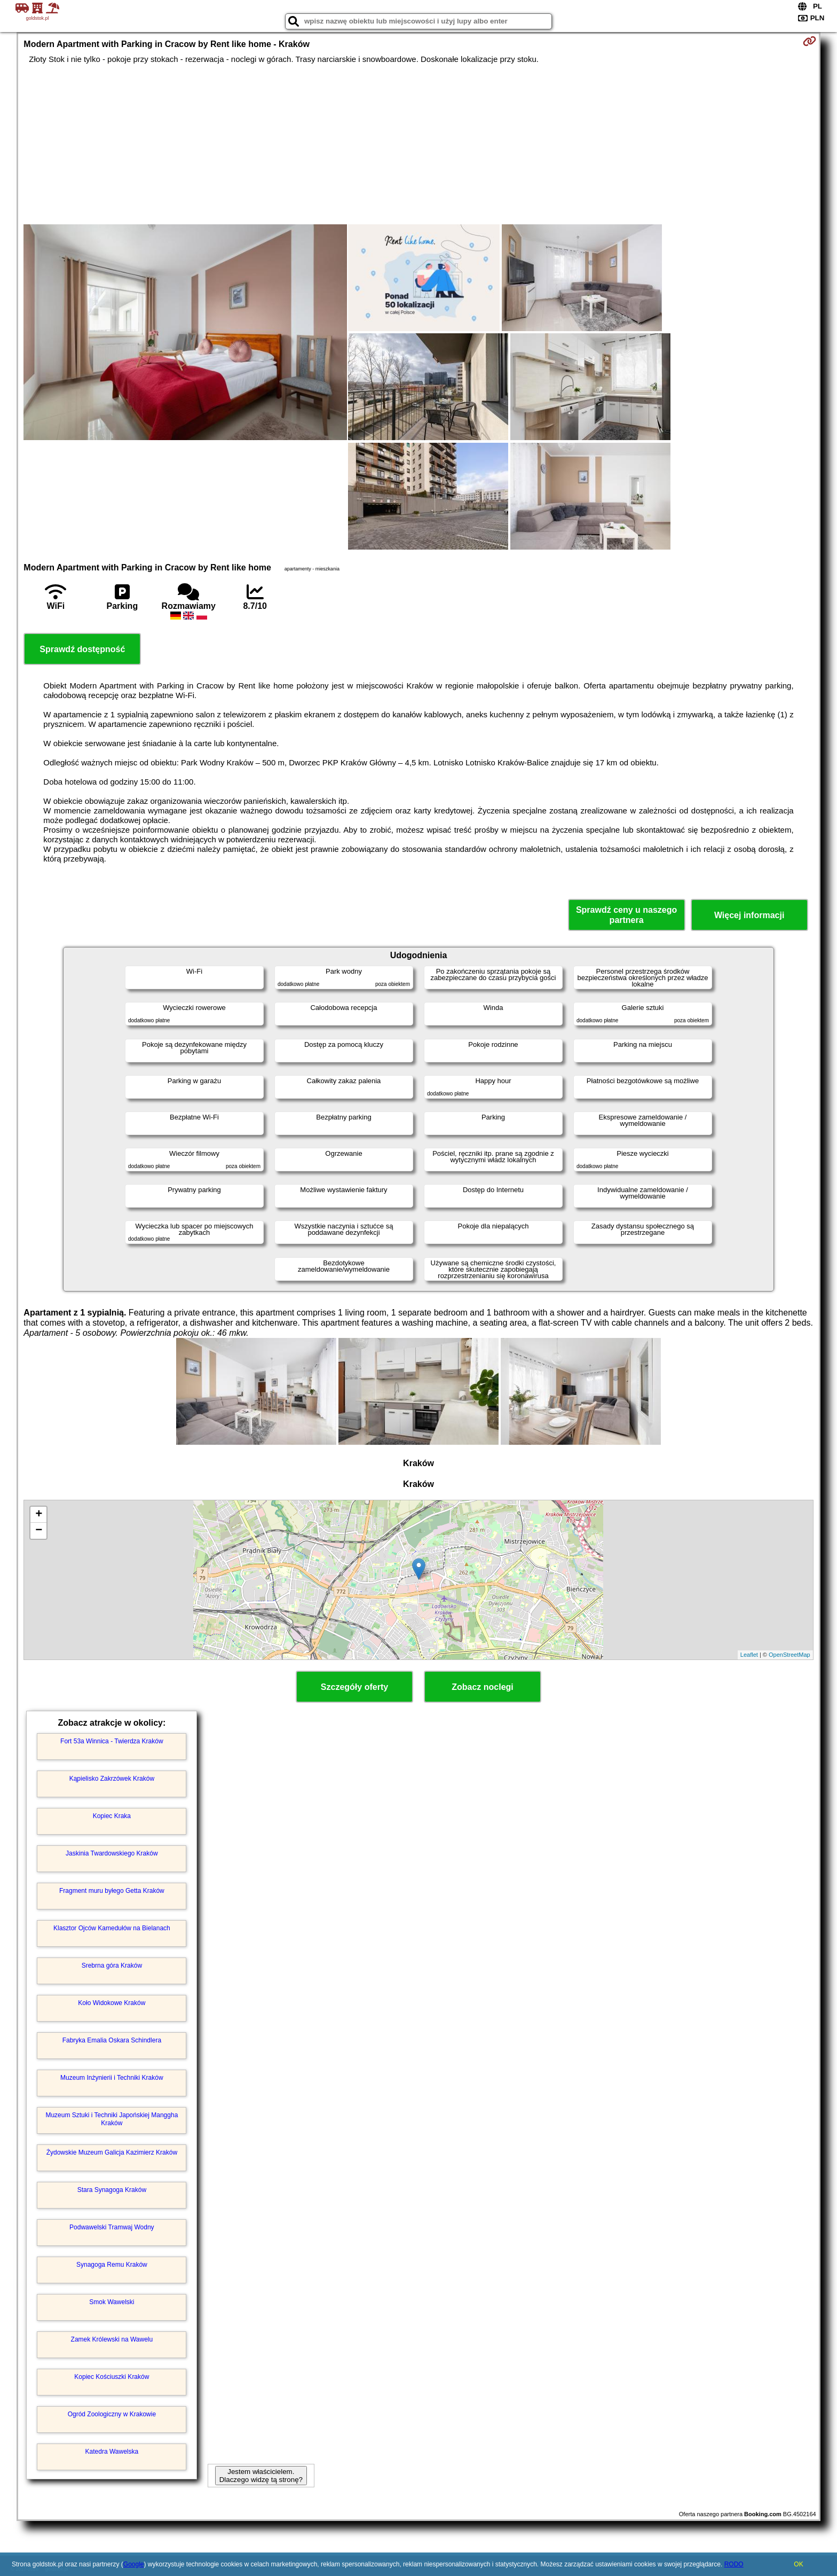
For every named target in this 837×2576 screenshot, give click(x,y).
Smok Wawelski (111, 2302)
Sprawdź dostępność (82, 649)
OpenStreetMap (789, 1654)
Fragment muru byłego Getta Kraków (111, 1890)
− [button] (38, 1531)
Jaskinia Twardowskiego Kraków (112, 1853)
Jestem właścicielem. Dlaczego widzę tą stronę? (261, 2476)
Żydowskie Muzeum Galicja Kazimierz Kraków (111, 2152)
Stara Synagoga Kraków (111, 2190)
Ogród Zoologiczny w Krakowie (112, 2414)
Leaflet (749, 1654)
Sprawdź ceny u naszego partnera (626, 915)
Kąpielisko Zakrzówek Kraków (111, 1778)
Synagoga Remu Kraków (111, 2264)
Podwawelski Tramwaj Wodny (111, 2227)
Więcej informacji (749, 915)
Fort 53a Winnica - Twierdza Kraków (111, 1741)
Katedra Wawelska (112, 2451)
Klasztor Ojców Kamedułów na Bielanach (111, 1928)
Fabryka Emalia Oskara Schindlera (111, 2040)
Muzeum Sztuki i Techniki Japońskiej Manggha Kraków (111, 2118)
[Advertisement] (418, 144)
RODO (734, 2564)
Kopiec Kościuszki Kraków (111, 2377)
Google (133, 2564)
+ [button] (38, 1515)
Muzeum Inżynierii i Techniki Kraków (111, 2077)
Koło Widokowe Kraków (111, 2003)
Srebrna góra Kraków (112, 1965)
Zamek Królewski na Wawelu (112, 2339)
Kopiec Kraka (112, 1816)
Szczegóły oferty (354, 1687)
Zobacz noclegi (483, 1687)
